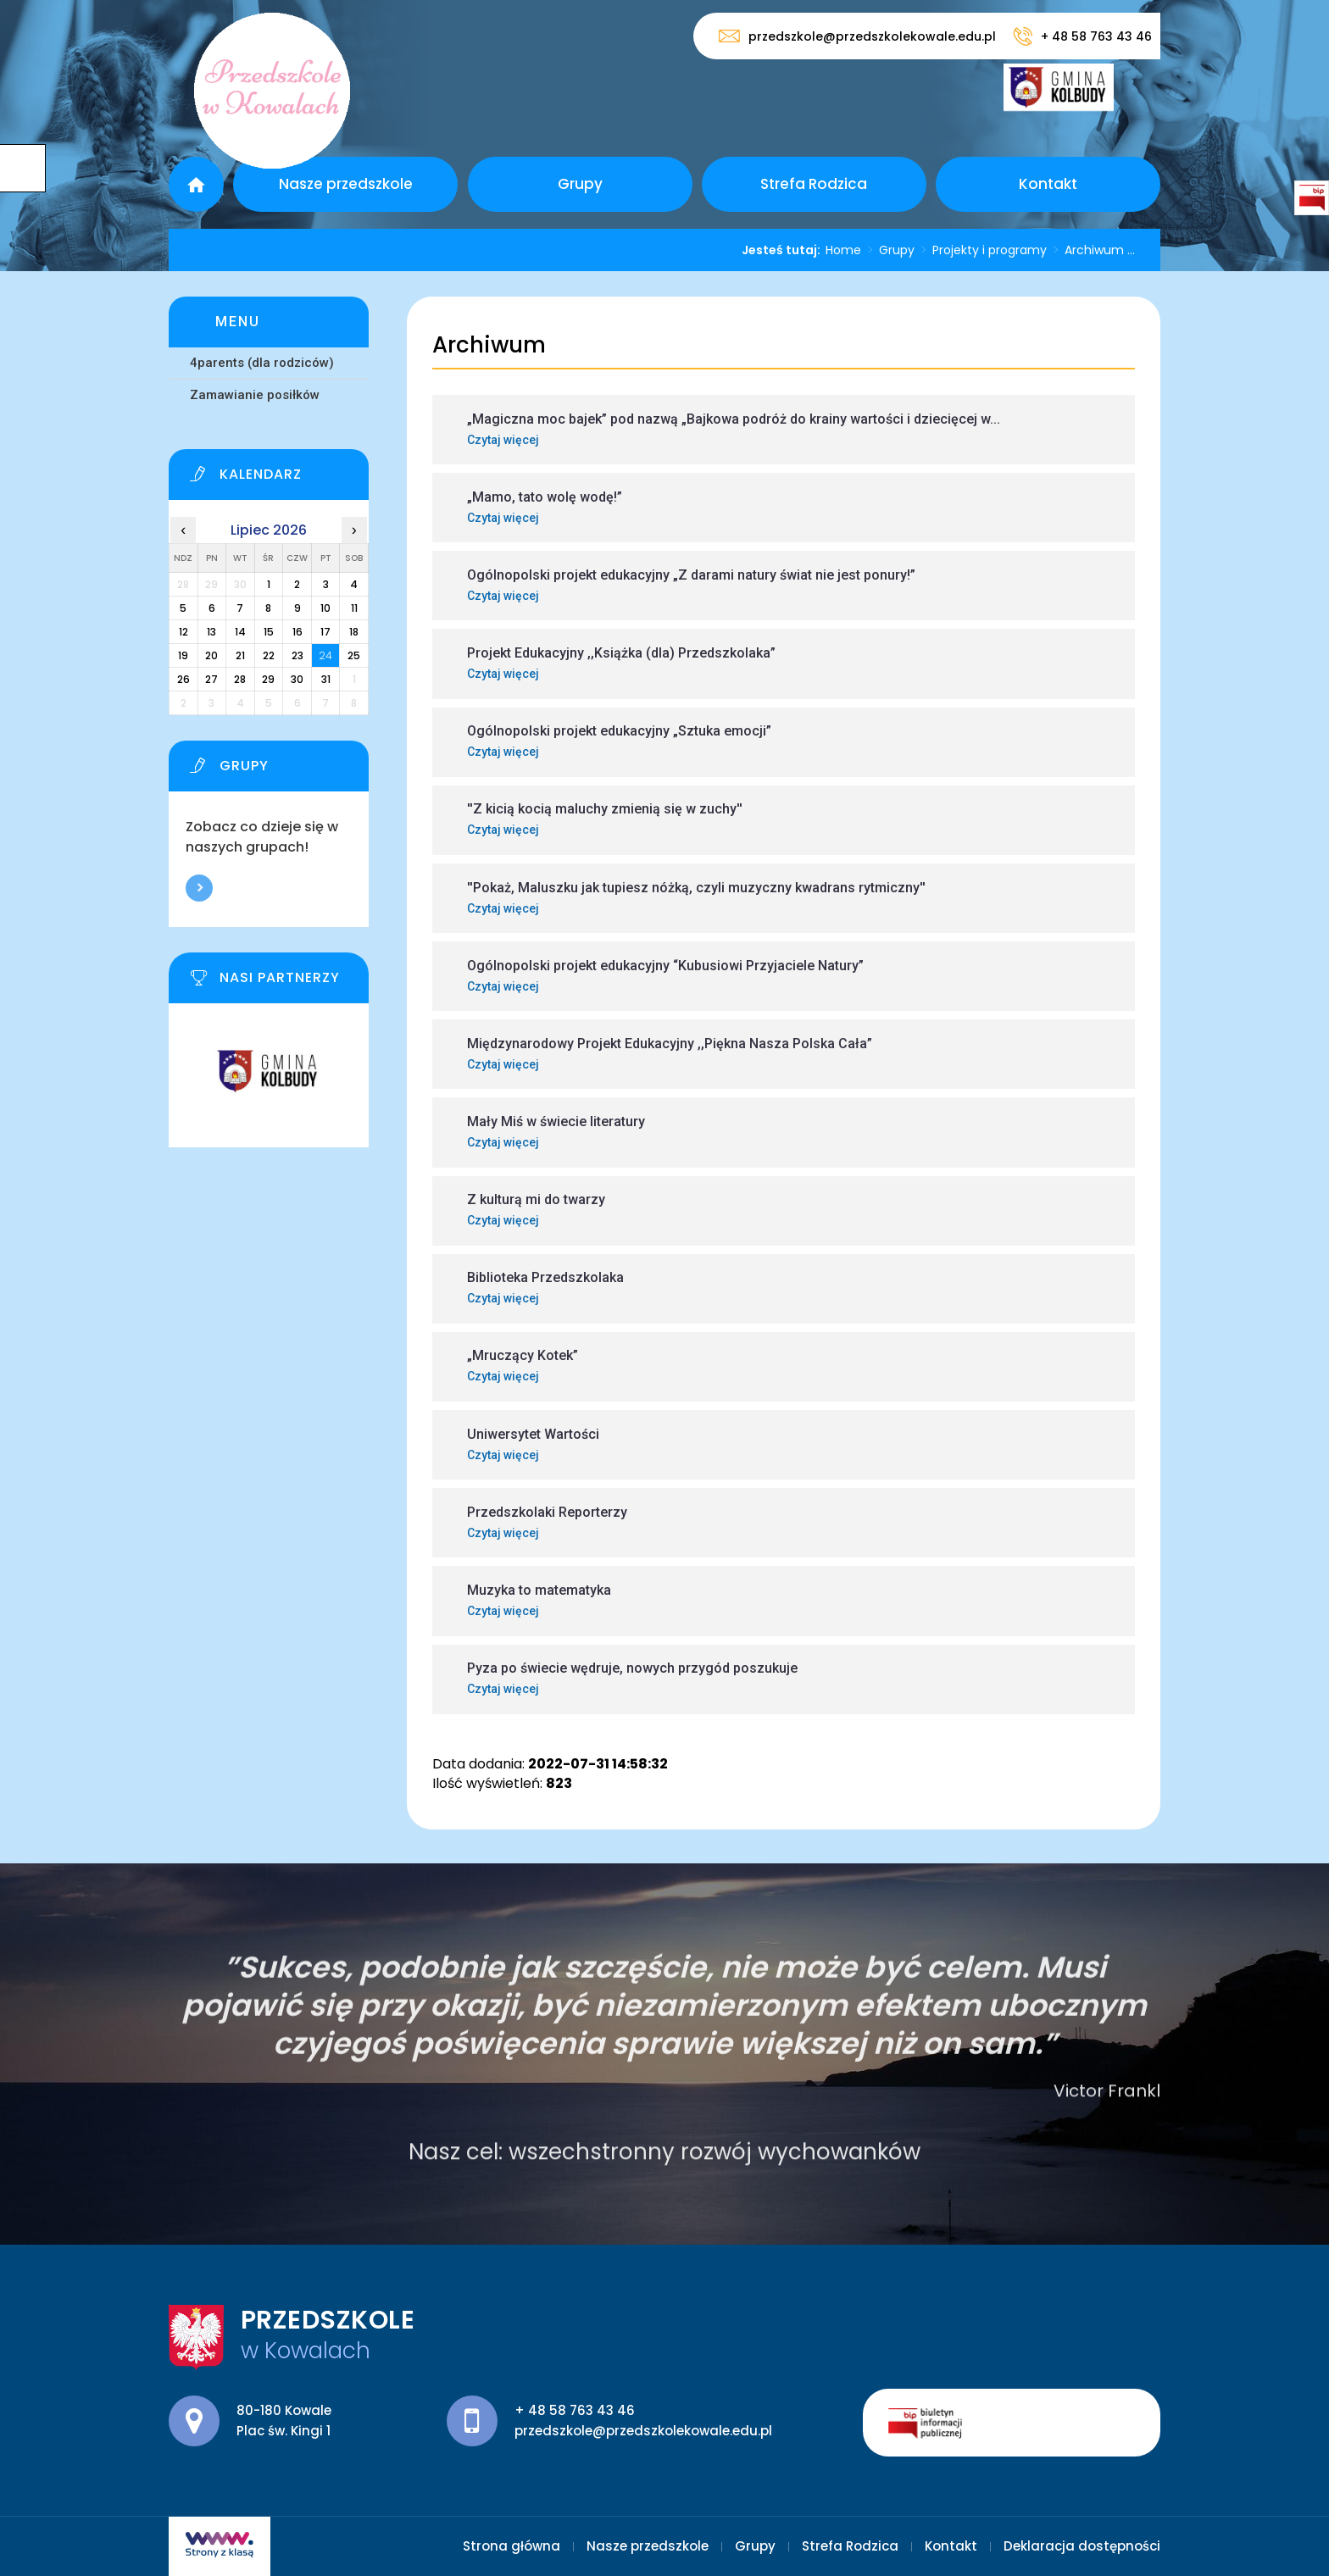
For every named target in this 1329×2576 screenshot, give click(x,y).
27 (211, 679)
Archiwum (489, 345)
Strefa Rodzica (813, 184)
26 (183, 679)
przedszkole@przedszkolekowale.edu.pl (857, 36)
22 (269, 655)
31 (326, 679)
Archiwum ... (1091, 250)
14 (240, 632)
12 (183, 632)
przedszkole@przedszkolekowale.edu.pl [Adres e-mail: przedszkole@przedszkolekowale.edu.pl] (643, 2431)
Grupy (580, 184)
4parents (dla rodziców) (262, 362)
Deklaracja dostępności (1082, 2546)
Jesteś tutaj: (784, 250)
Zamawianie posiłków (255, 394)
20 (211, 655)
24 (325, 655)
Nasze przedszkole (346, 184)
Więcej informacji (199, 888)
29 (268, 679)
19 (183, 655)
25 (354, 655)
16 (297, 632)
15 (269, 632)
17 (325, 632)
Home (843, 250)
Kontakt (1048, 184)
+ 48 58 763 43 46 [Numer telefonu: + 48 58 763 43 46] (574, 2410)
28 (240, 679)
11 (354, 608)
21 (240, 655)
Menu (237, 322)
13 (211, 632)
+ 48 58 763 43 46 (1082, 36)
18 (354, 632)
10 (325, 608)
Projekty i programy (981, 250)
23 (297, 655)
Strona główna (196, 184)
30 (297, 679)
